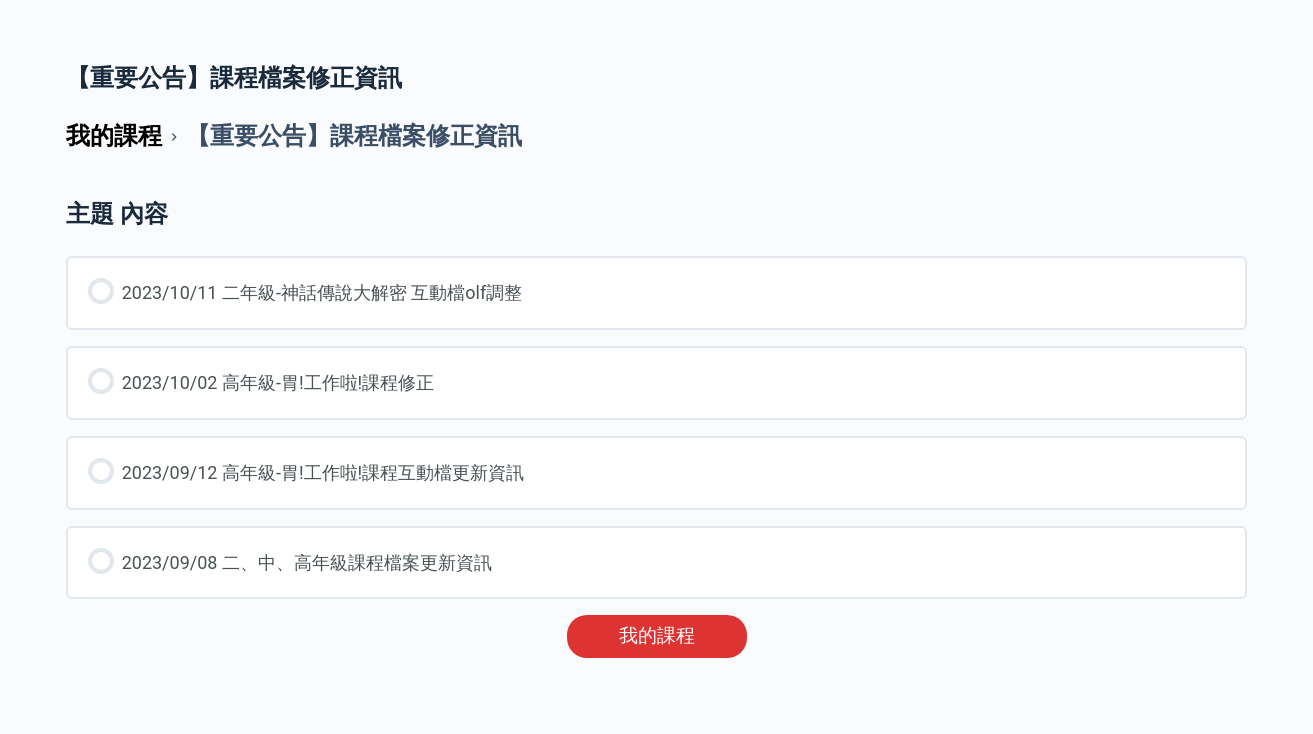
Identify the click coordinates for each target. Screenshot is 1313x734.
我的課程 (657, 636)
